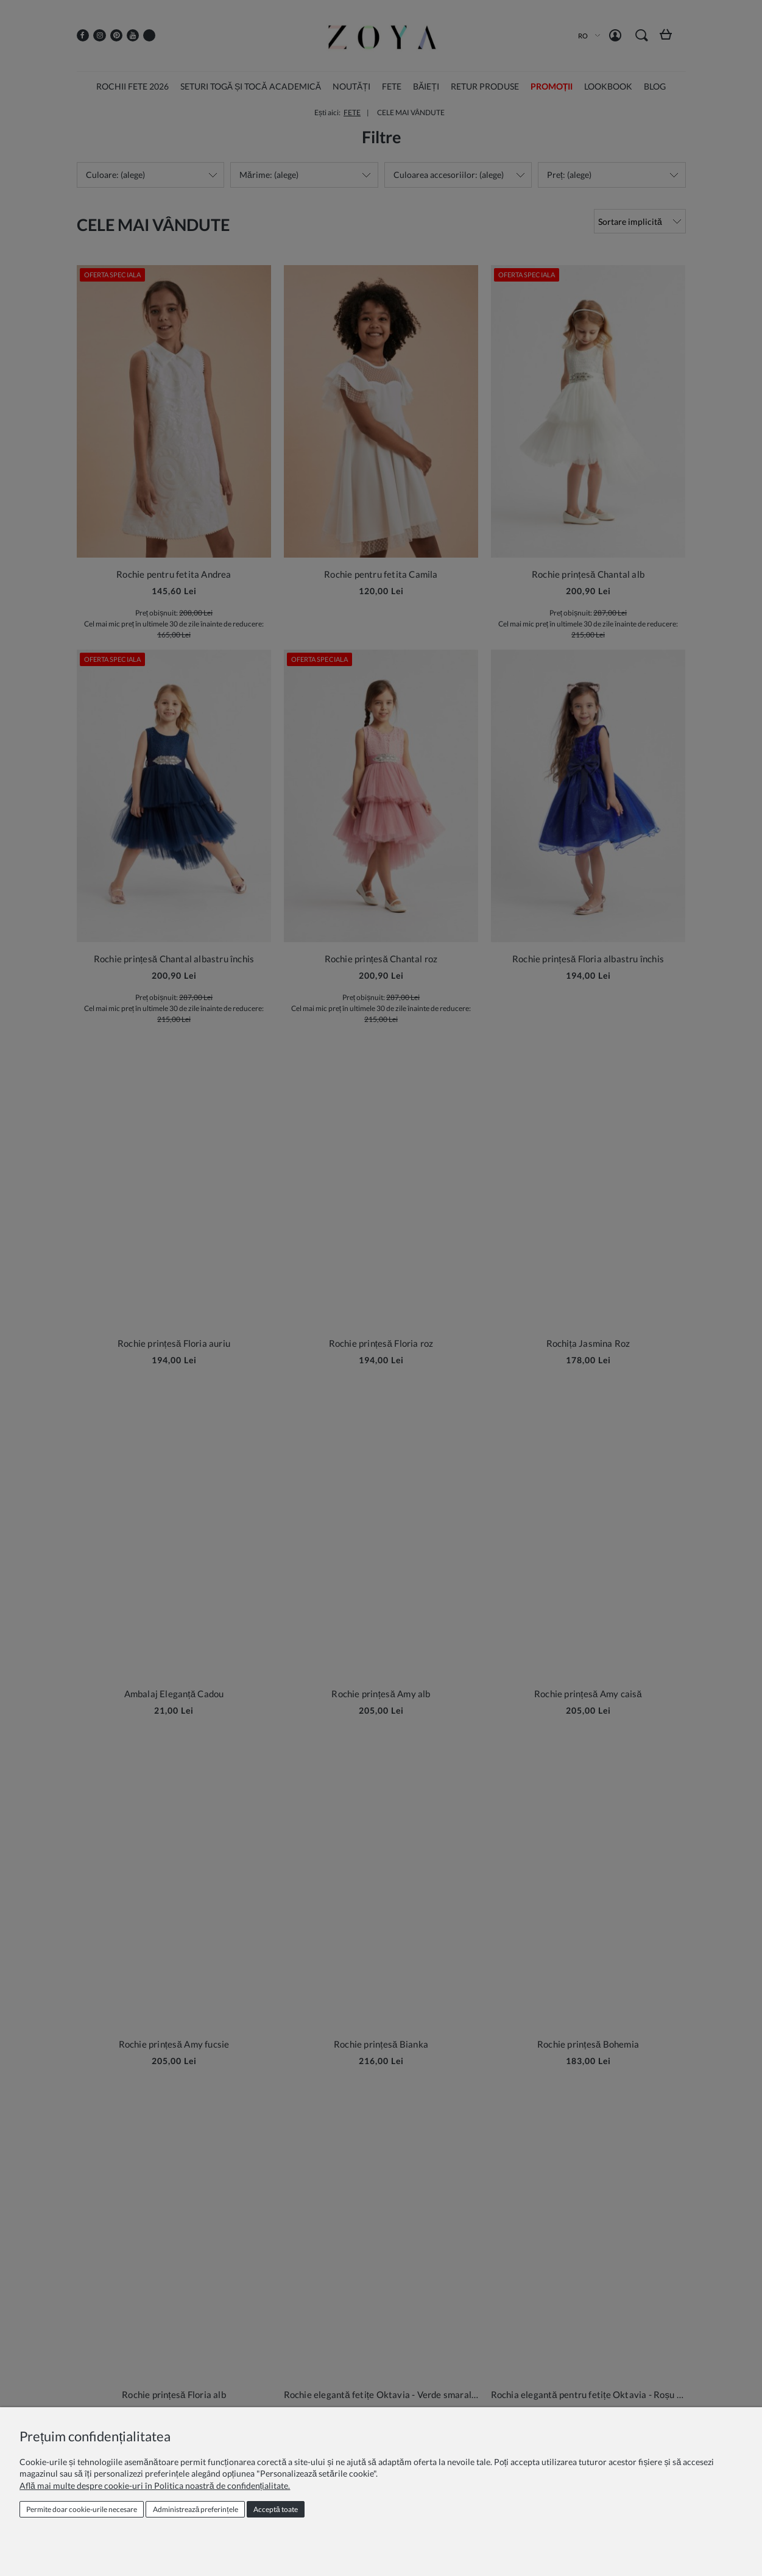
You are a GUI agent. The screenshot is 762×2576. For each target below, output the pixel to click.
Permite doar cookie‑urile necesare (81, 2509)
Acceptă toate (275, 2509)
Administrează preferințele (195, 2509)
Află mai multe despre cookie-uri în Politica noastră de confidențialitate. (154, 2485)
